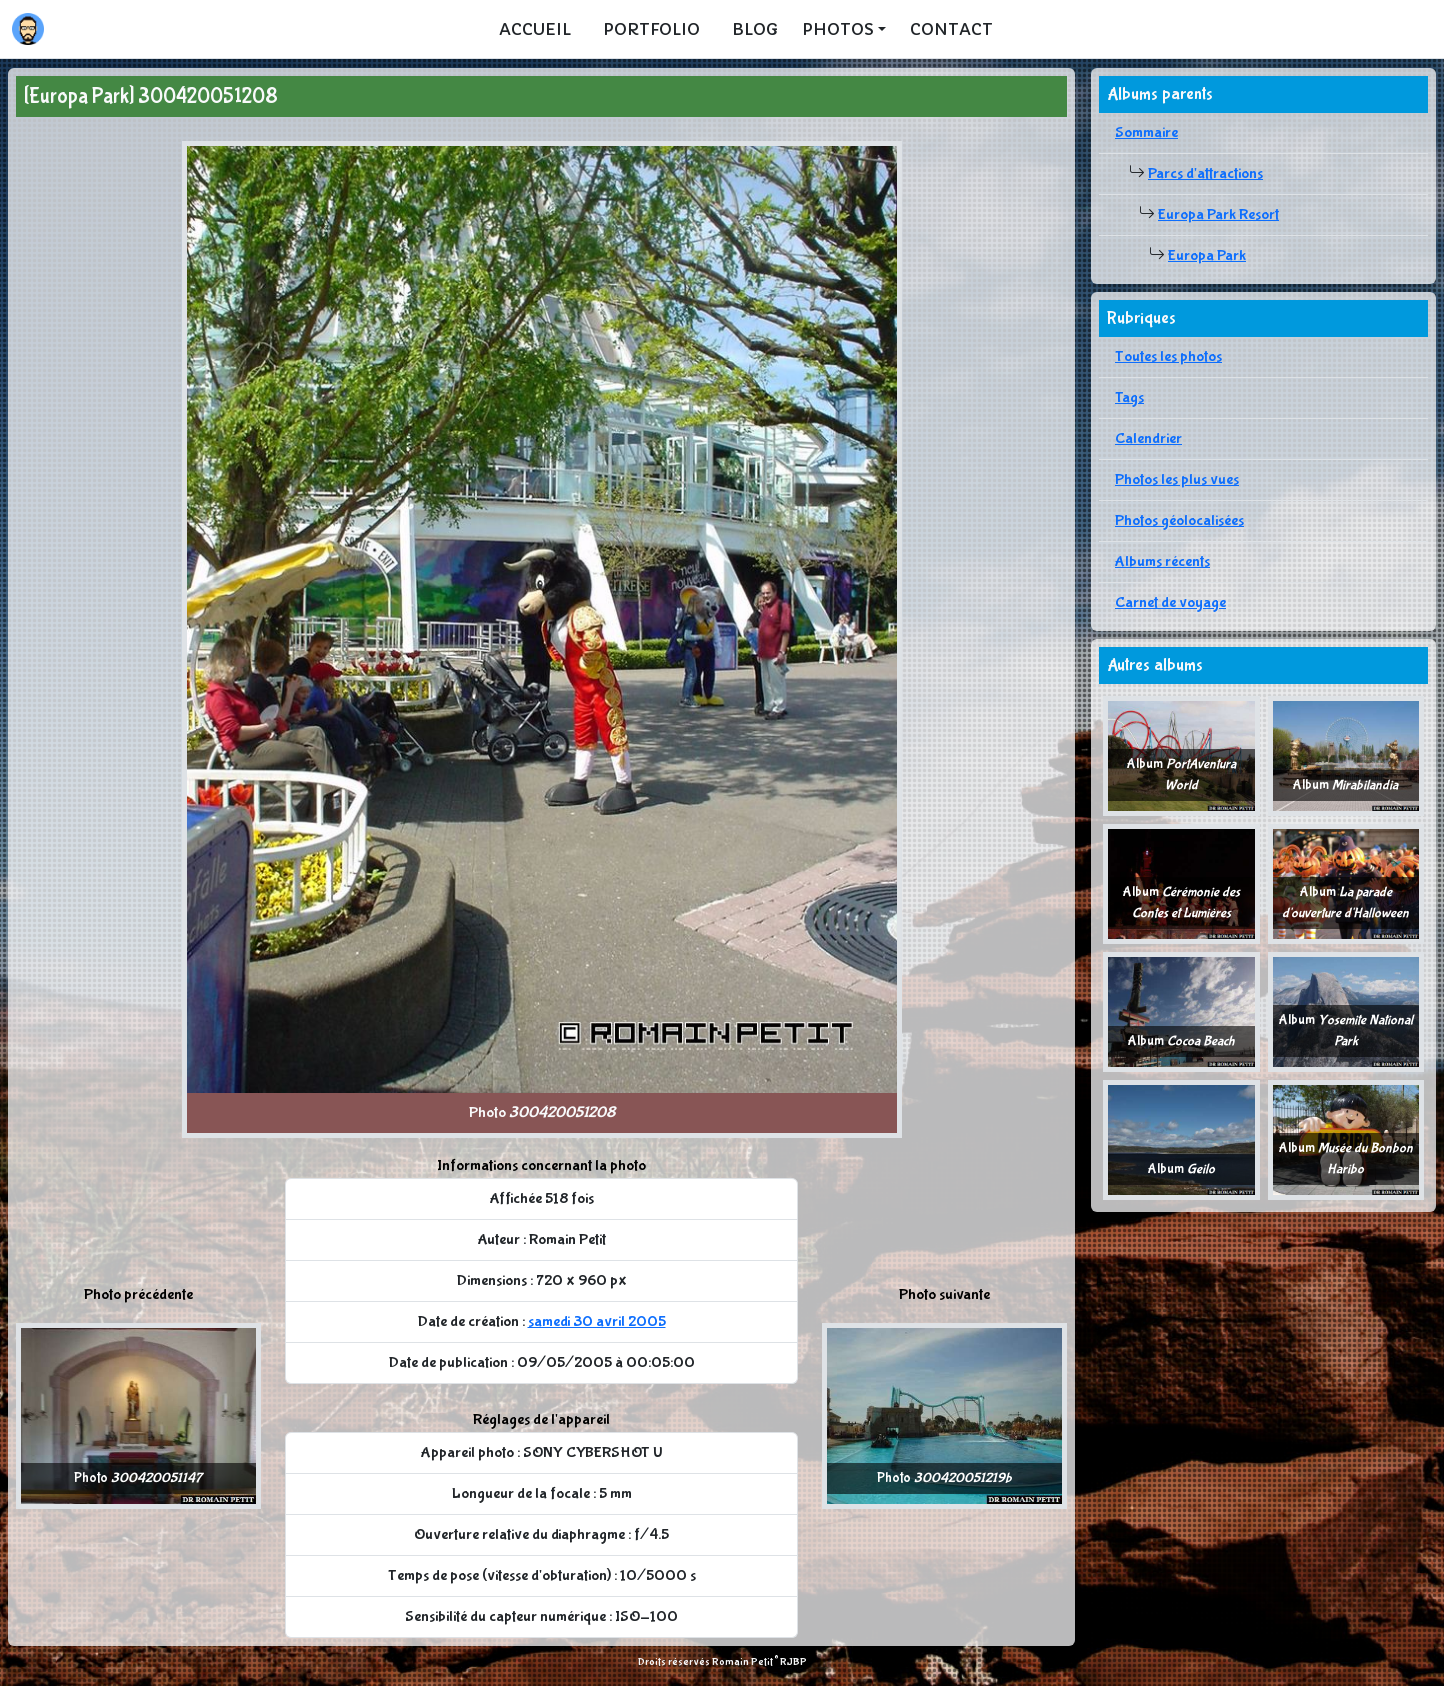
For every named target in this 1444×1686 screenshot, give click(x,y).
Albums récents (1162, 561)
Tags (1129, 397)
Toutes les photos (1168, 356)
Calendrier (1148, 438)
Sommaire (1146, 132)
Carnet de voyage (1170, 602)
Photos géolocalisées (1179, 520)
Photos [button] (838, 29)
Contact (951, 29)
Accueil (535, 29)
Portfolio (651, 29)
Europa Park (1207, 255)
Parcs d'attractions (1205, 173)
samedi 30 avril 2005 (597, 1321)
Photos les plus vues (1177, 479)
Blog (755, 29)
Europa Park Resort (1218, 214)
